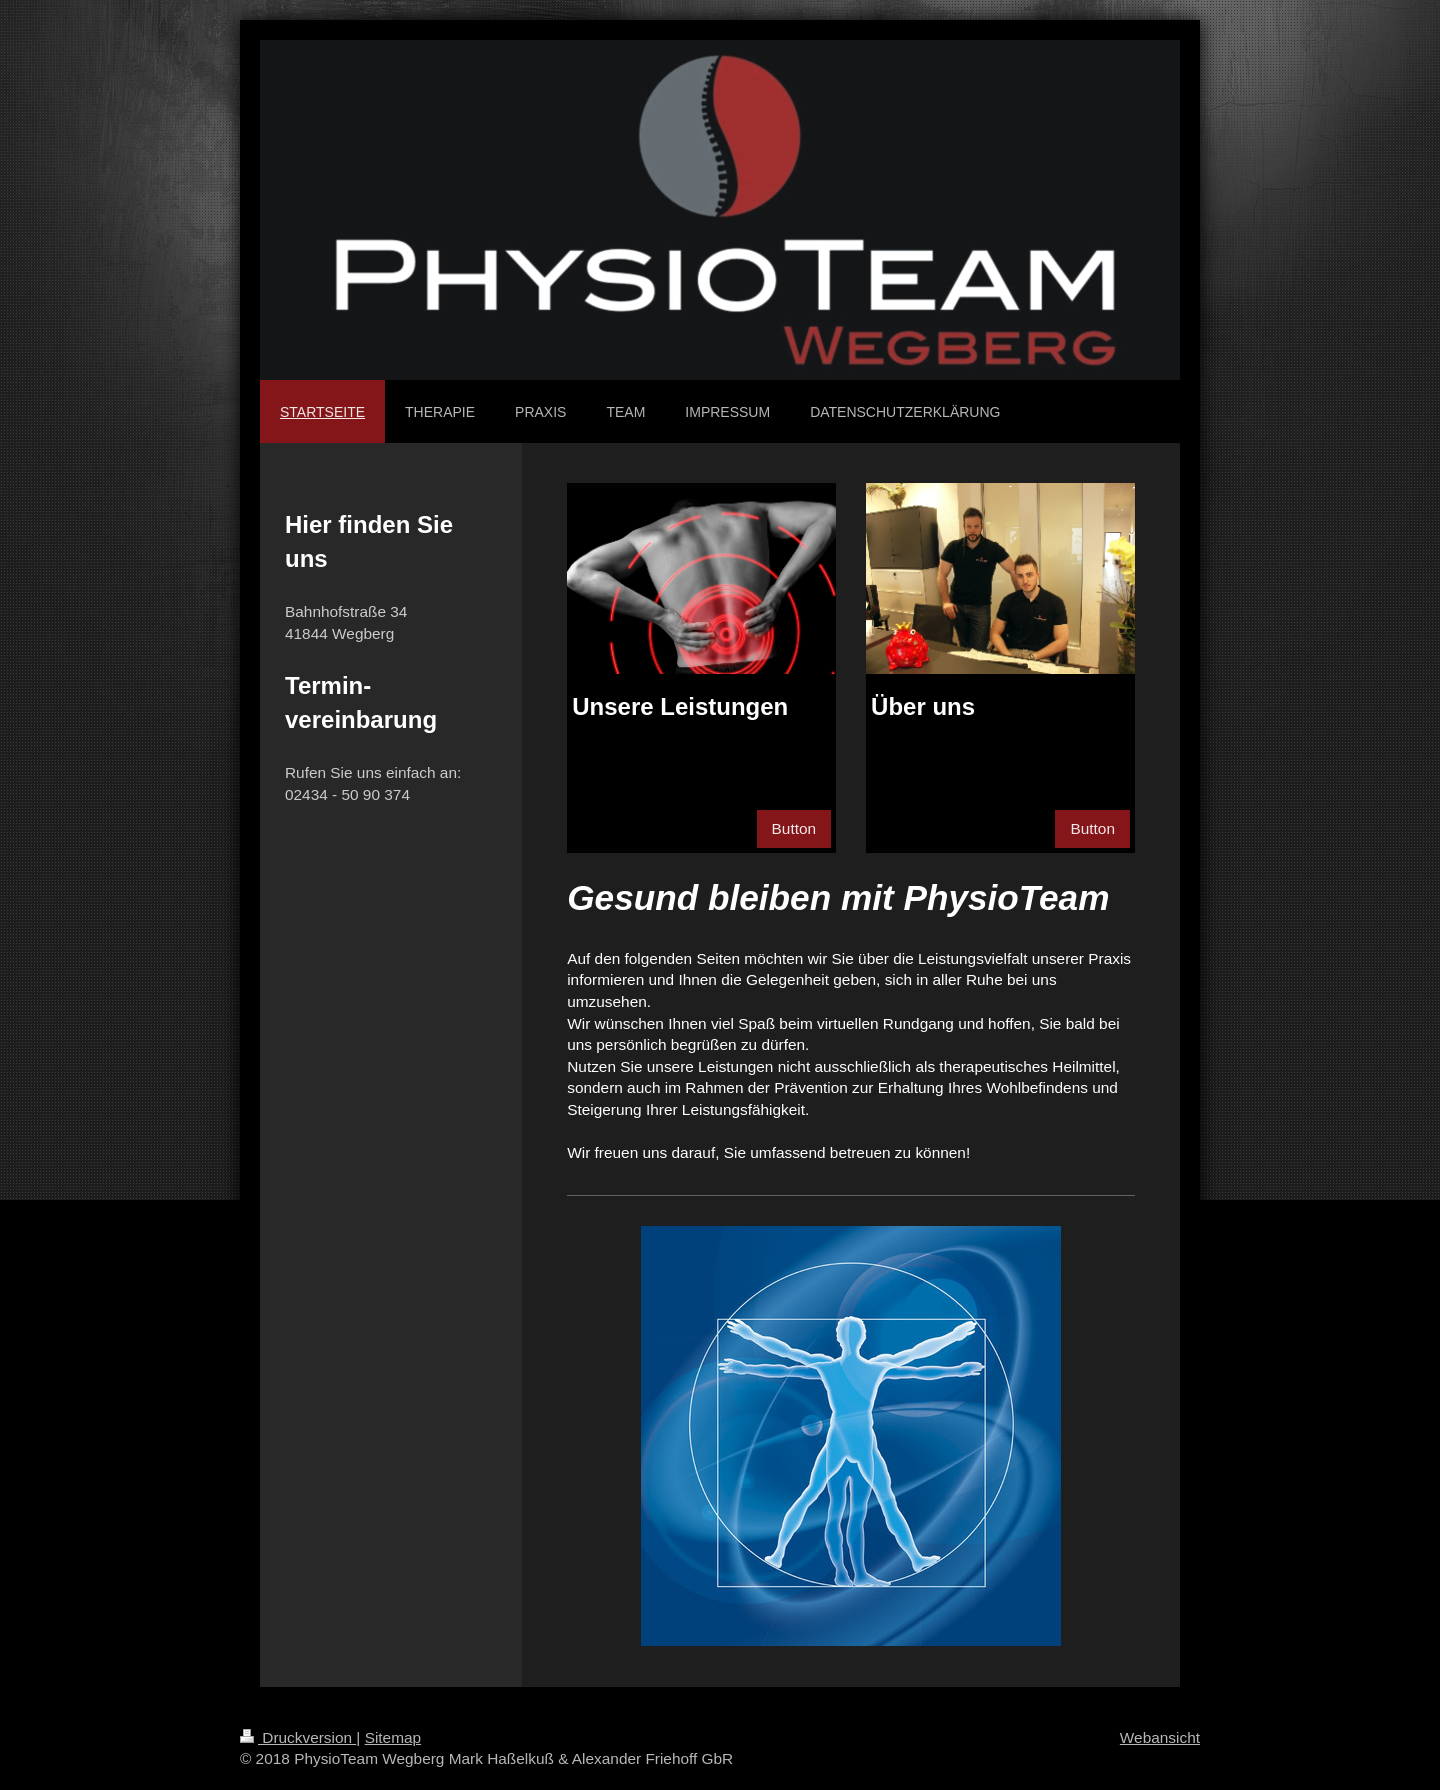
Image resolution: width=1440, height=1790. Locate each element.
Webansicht (1160, 1737)
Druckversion (298, 1737)
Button (794, 828)
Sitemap (393, 1737)
